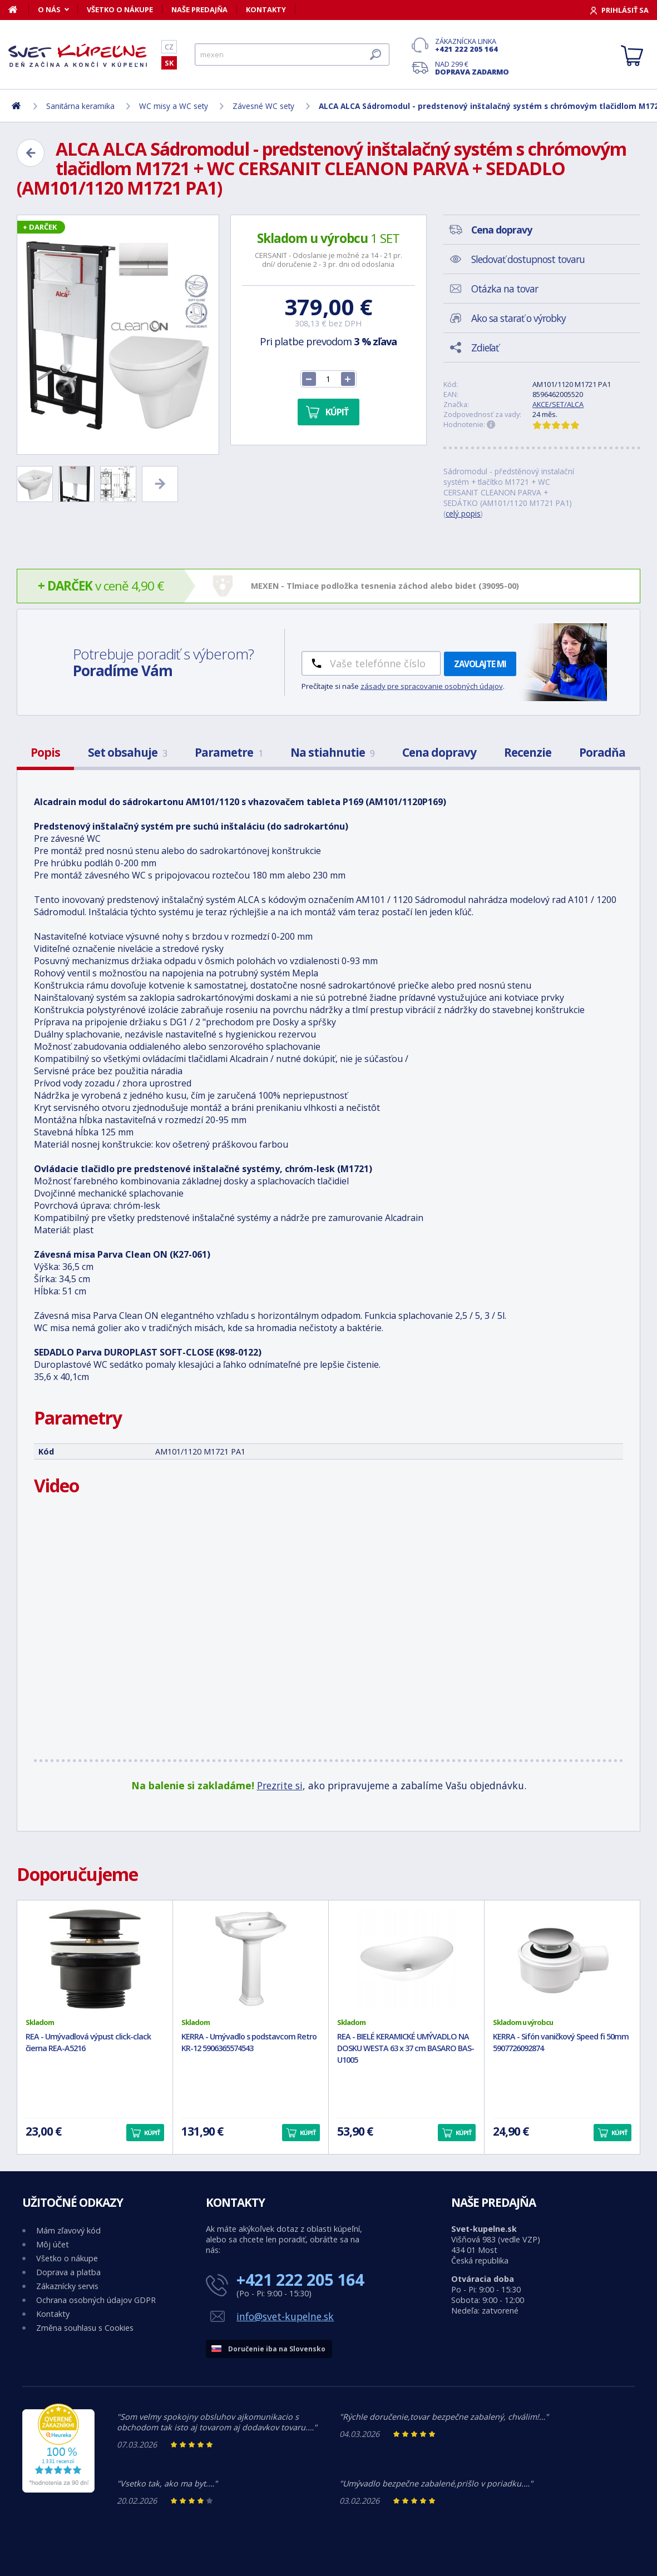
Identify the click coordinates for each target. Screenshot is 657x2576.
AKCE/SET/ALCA (558, 404)
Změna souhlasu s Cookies (85, 2327)
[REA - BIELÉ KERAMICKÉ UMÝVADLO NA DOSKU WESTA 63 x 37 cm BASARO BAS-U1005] (406, 1959)
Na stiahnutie (332, 752)
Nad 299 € (472, 68)
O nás (49, 9)
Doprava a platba (68, 2272)
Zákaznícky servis (67, 2286)
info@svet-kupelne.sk (285, 2316)
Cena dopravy (439, 752)
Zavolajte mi (480, 663)
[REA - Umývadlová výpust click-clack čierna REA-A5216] (95, 1959)
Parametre (229, 752)
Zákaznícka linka (472, 45)
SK (169, 63)
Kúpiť (336, 412)
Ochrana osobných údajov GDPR (96, 2300)
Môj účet (52, 2244)
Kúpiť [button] (152, 2132)
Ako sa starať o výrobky (518, 318)
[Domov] (18, 9)
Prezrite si (280, 1785)
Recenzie (527, 752)
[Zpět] (31, 153)
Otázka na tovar (504, 288)
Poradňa (602, 752)
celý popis (463, 513)
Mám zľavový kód (68, 2230)
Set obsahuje (127, 752)
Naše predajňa (199, 9)
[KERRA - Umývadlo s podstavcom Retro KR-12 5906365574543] (250, 1959)
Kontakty (266, 9)
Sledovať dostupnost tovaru (528, 259)
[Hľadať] (292, 54)
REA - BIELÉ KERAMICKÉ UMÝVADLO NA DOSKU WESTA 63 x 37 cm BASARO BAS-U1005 (405, 2048)
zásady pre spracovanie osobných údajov (431, 686)
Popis (45, 752)
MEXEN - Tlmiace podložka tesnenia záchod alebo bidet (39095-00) (385, 585)
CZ (169, 47)
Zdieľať (484, 347)
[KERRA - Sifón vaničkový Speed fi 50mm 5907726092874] (562, 1959)
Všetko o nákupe (120, 9)
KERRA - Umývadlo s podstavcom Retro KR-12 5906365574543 (249, 2042)
